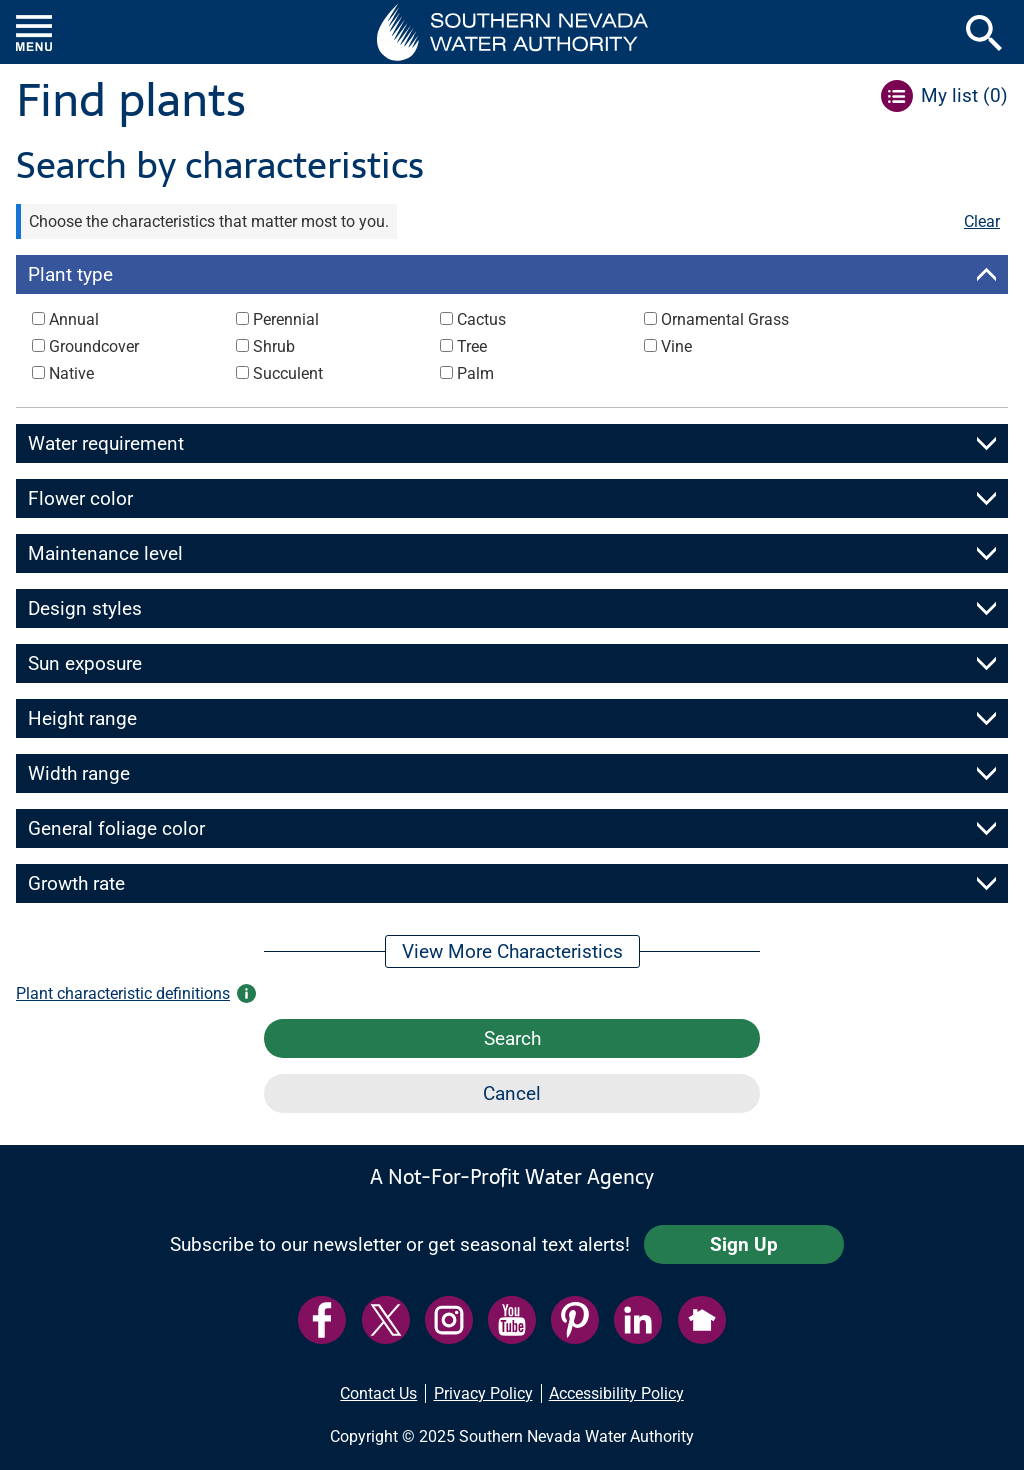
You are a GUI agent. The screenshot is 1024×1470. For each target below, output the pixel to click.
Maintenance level (105, 553)
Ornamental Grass (725, 319)
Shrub (274, 346)
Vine (676, 346)
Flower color (80, 498)
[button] (512, 32)
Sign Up (744, 1244)
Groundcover (94, 346)
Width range (79, 773)
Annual (74, 319)
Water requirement (106, 443)
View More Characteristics (512, 951)
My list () (964, 95)
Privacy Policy (483, 1393)
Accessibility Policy (616, 1393)
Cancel (512, 1093)
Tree (472, 346)
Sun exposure (85, 663)
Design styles (85, 608)
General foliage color (116, 828)
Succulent (288, 373)
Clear (982, 221)
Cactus (481, 319)
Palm (475, 373)
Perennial (286, 319)
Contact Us (378, 1393)
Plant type (70, 274)
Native (71, 373)
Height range (82, 718)
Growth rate (76, 883)
